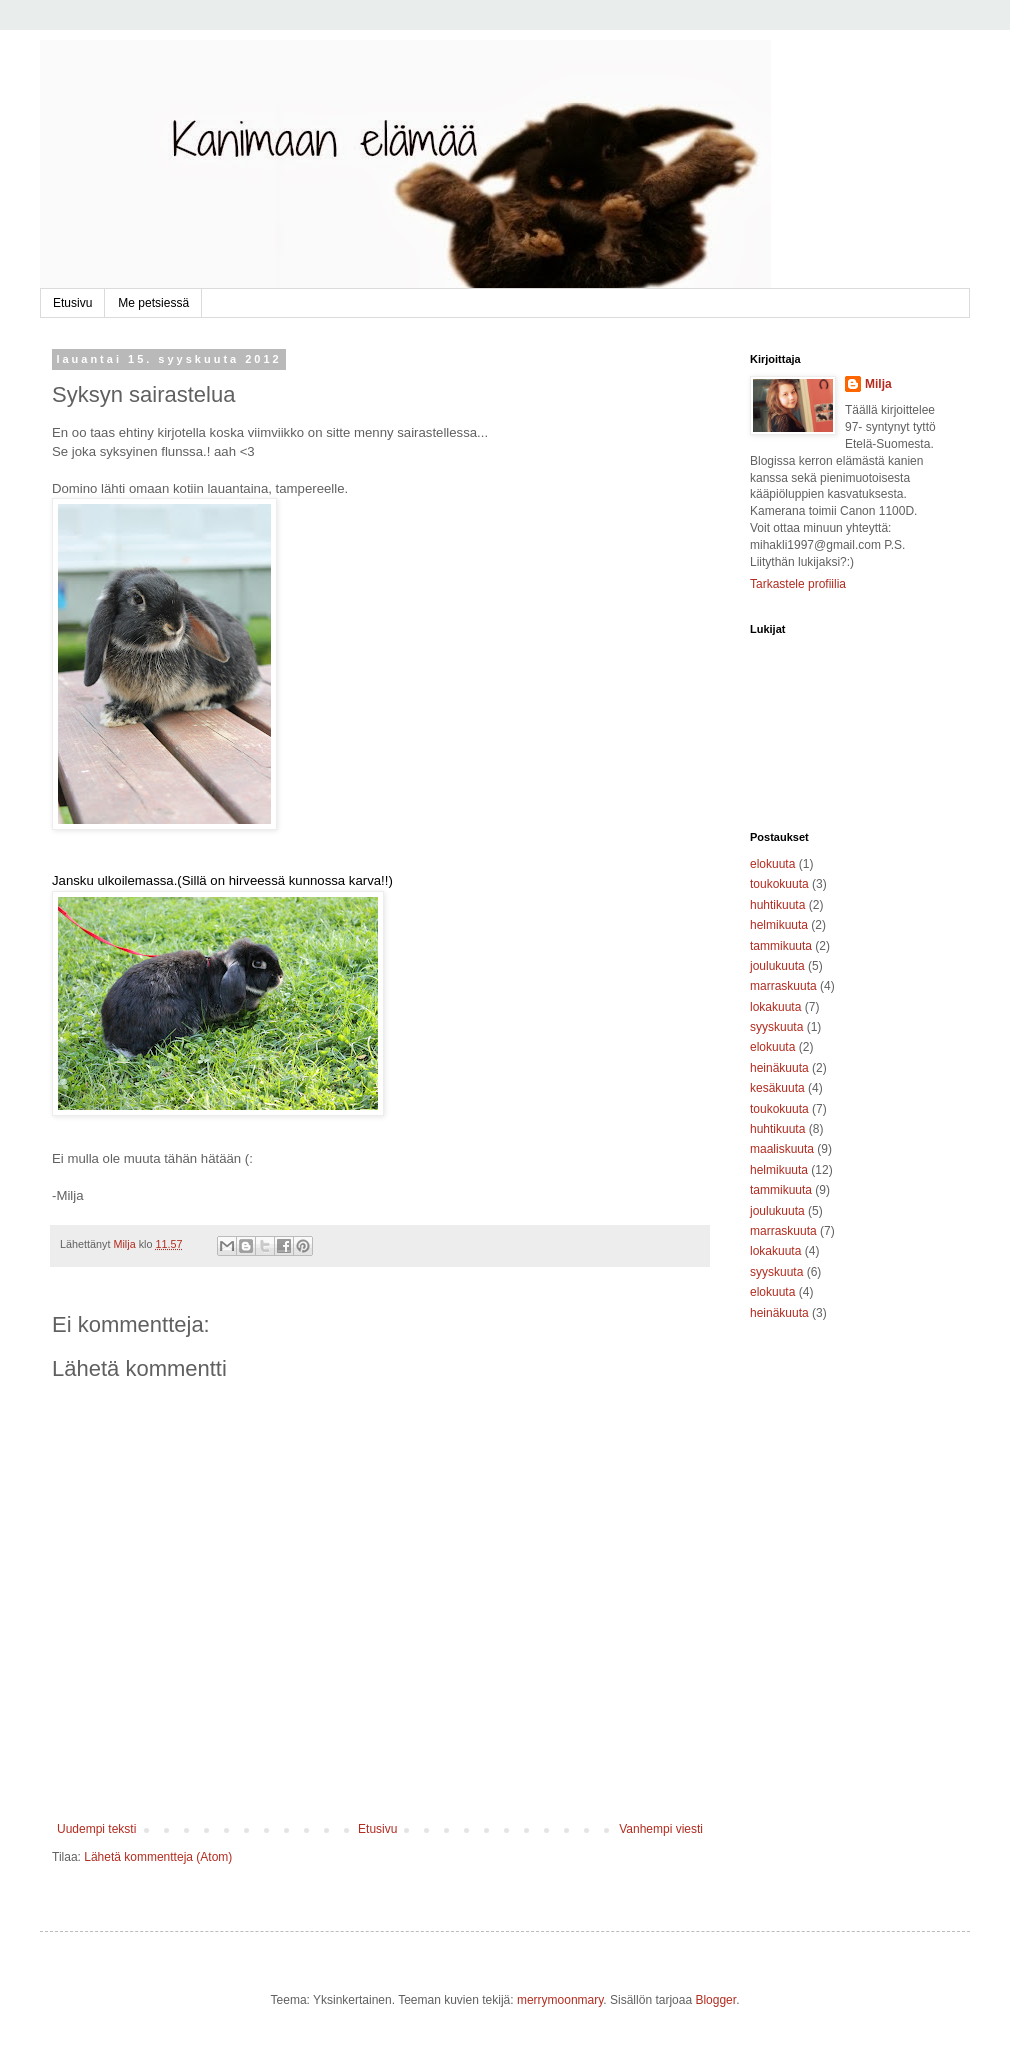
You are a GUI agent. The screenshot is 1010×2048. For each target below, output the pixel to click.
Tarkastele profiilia (798, 584)
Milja (878, 384)
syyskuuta (776, 1027)
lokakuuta (775, 1007)
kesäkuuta (777, 1088)
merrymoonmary (560, 2000)
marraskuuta (783, 986)
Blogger (715, 2000)
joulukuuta (777, 966)
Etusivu (72, 303)
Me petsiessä (153, 303)
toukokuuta (779, 884)
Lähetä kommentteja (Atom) (158, 1857)
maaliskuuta (782, 1149)
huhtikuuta (777, 905)
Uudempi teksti (96, 1829)
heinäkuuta (779, 1068)
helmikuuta (779, 925)
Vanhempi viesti (661, 1829)
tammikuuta (781, 946)
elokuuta (772, 864)
